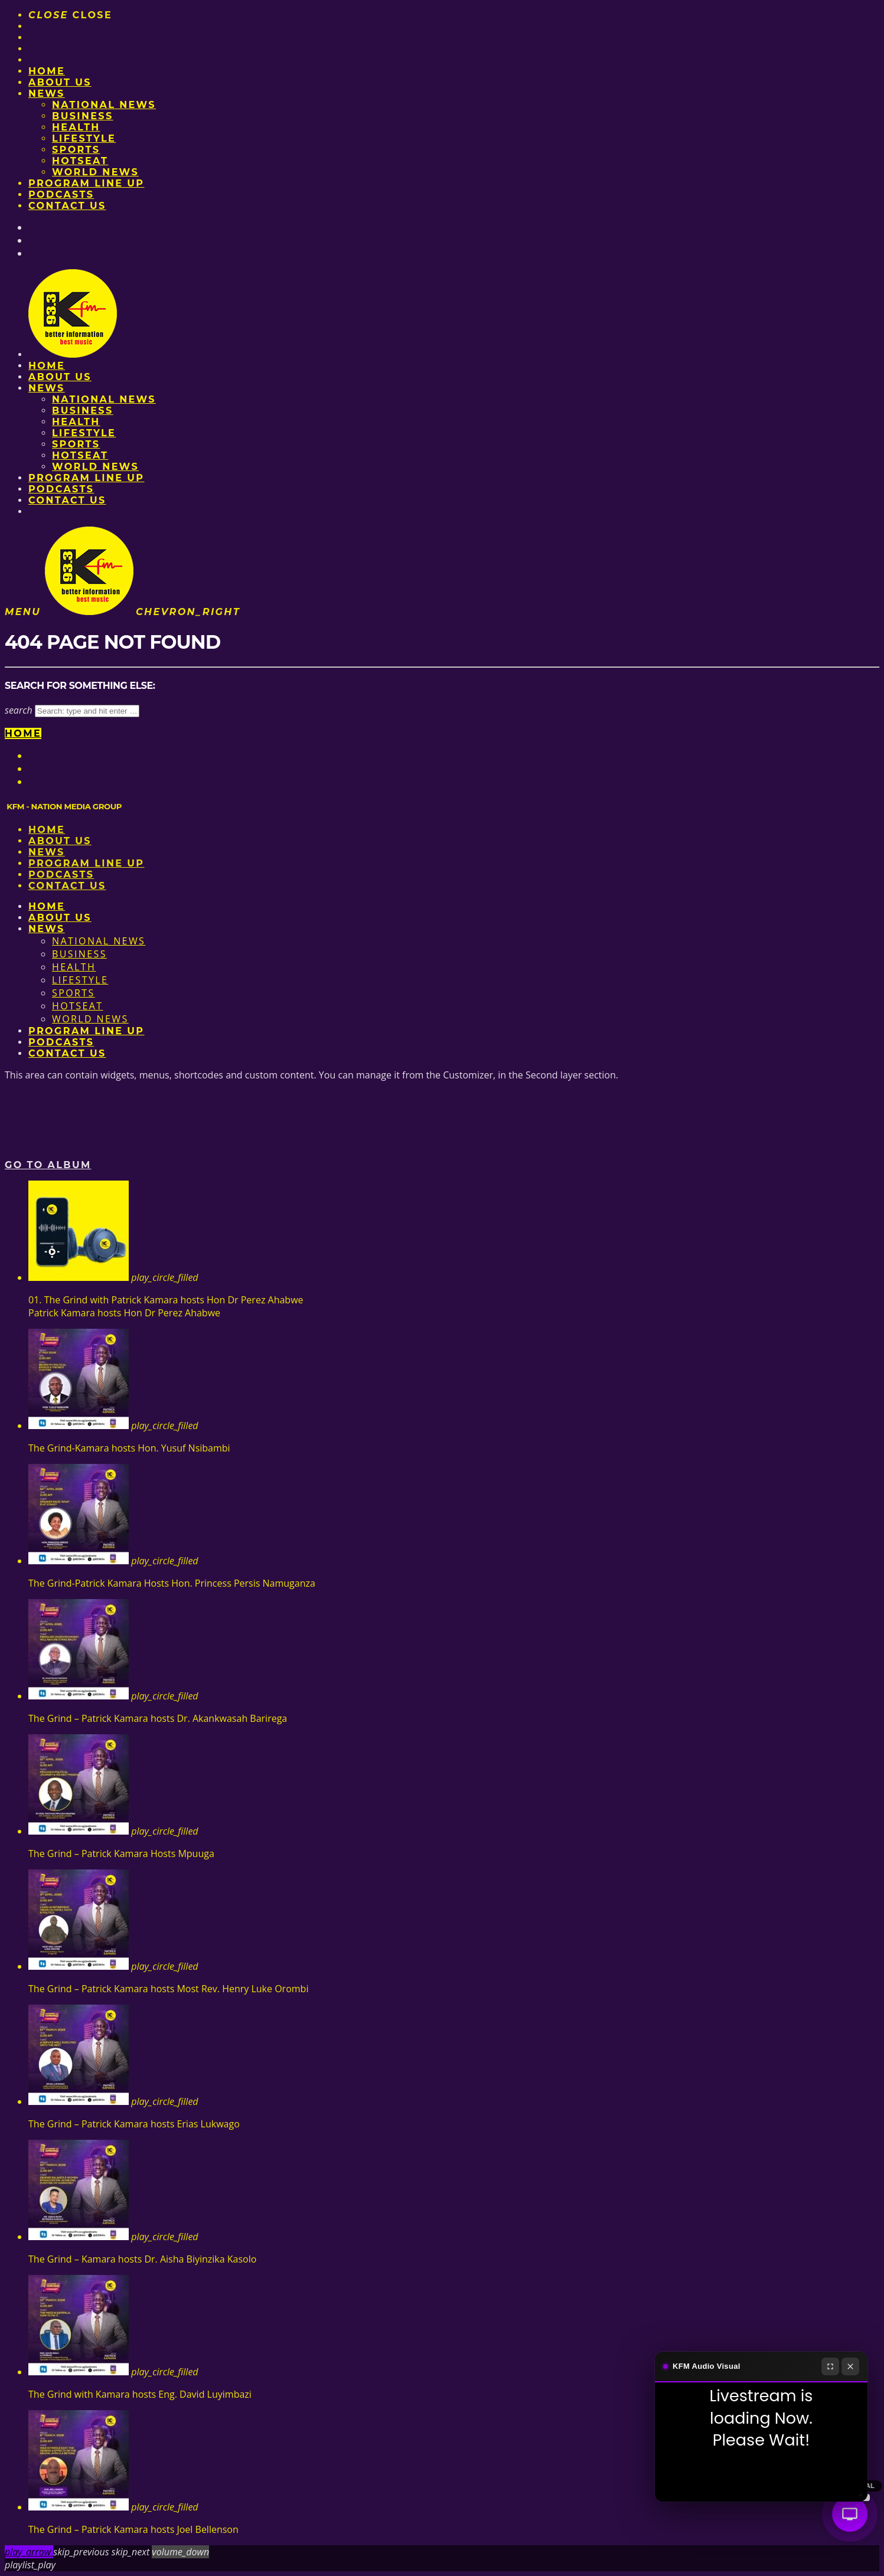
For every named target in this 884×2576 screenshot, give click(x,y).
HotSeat (80, 160)
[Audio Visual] (849, 2514)
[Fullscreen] (830, 2366)
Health (76, 127)
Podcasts (61, 194)
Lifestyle (84, 138)
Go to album (48, 1165)
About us (60, 82)
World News (95, 172)
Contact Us (67, 205)
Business (82, 116)
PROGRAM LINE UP (86, 183)
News (46, 93)
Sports (76, 149)
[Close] (850, 2366)
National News (104, 104)
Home (46, 71)
